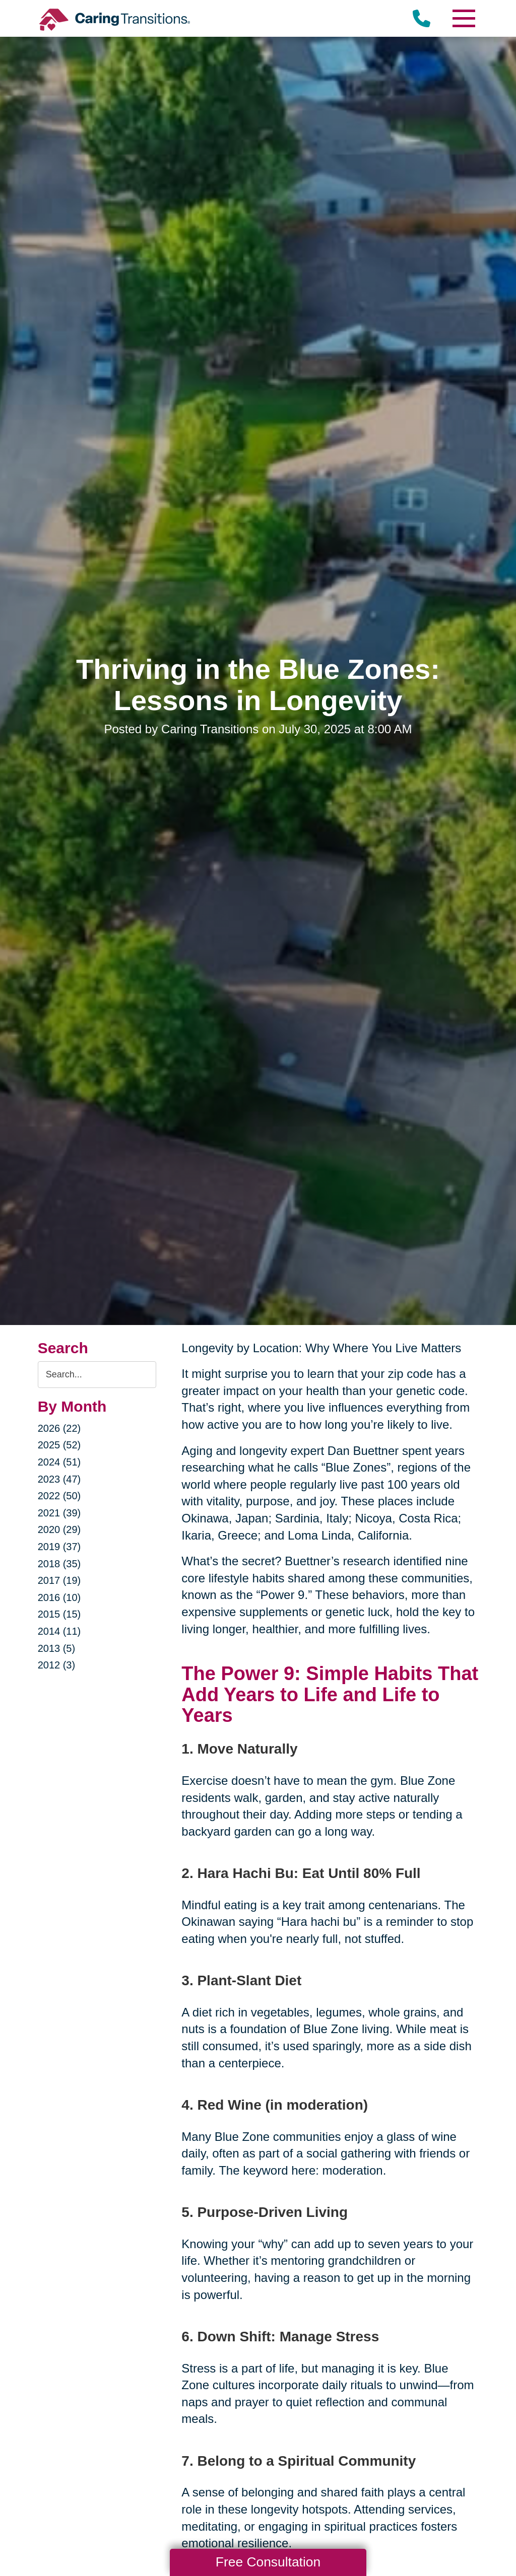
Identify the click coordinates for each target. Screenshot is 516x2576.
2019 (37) (59, 1546)
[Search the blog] (97, 1374)
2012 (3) (57, 1664)
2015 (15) (59, 1614)
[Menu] (463, 18)
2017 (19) (59, 1580)
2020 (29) (59, 1529)
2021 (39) (59, 1512)
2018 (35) (59, 1563)
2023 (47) (59, 1479)
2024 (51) (59, 1462)
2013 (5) (57, 1648)
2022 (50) (59, 1495)
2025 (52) (59, 1444)
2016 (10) (59, 1597)
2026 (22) (59, 1428)
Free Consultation (268, 2561)
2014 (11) (59, 1631)
